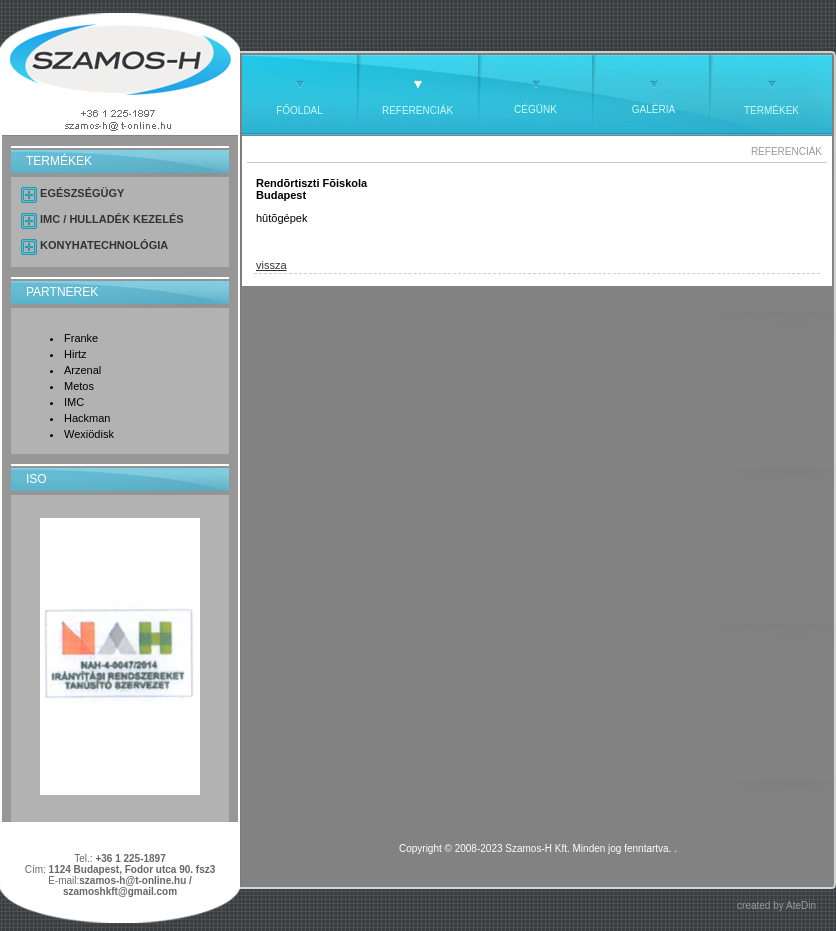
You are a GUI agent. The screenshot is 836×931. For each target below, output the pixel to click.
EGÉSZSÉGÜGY (82, 193)
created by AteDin (776, 905)
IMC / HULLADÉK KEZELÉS (112, 219)
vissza (271, 265)
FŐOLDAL (299, 110)
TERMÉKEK (771, 110)
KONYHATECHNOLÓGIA (104, 245)
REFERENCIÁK (417, 110)
